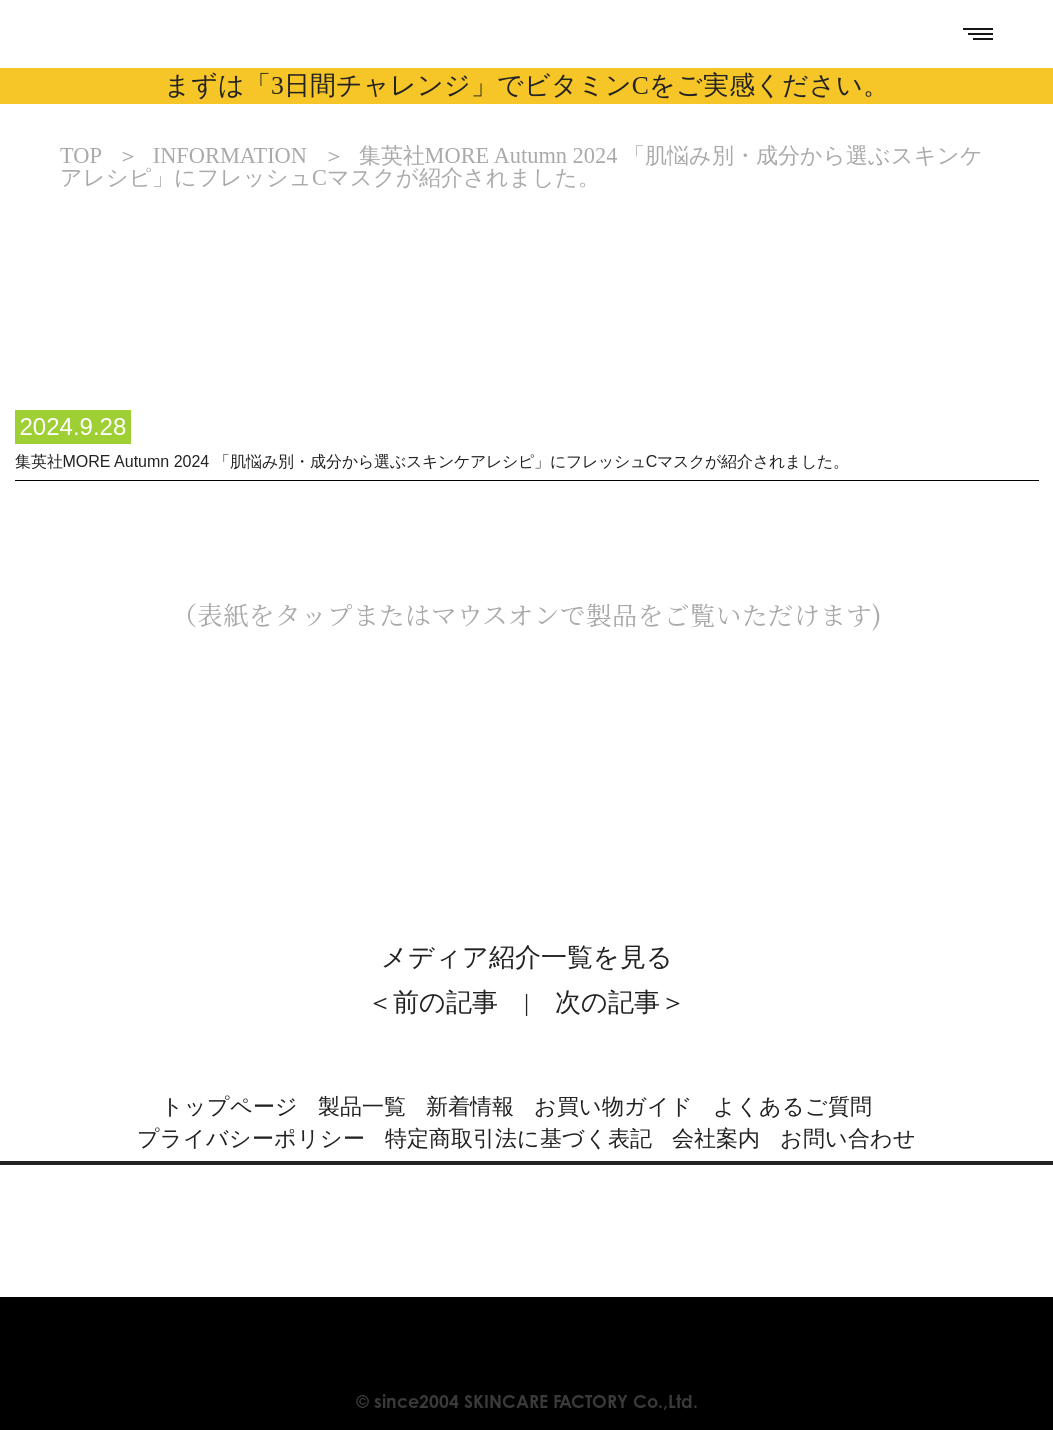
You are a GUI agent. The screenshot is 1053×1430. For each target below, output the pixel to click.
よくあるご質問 (792, 1106)
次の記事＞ (620, 1002)
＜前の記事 (432, 1002)
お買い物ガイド (613, 1106)
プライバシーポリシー (251, 1138)
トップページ (229, 1106)
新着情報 (470, 1106)
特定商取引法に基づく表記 (518, 1138)
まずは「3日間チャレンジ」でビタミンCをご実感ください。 (526, 85)
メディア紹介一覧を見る (527, 957)
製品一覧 (362, 1106)
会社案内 (716, 1138)
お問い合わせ (848, 1138)
